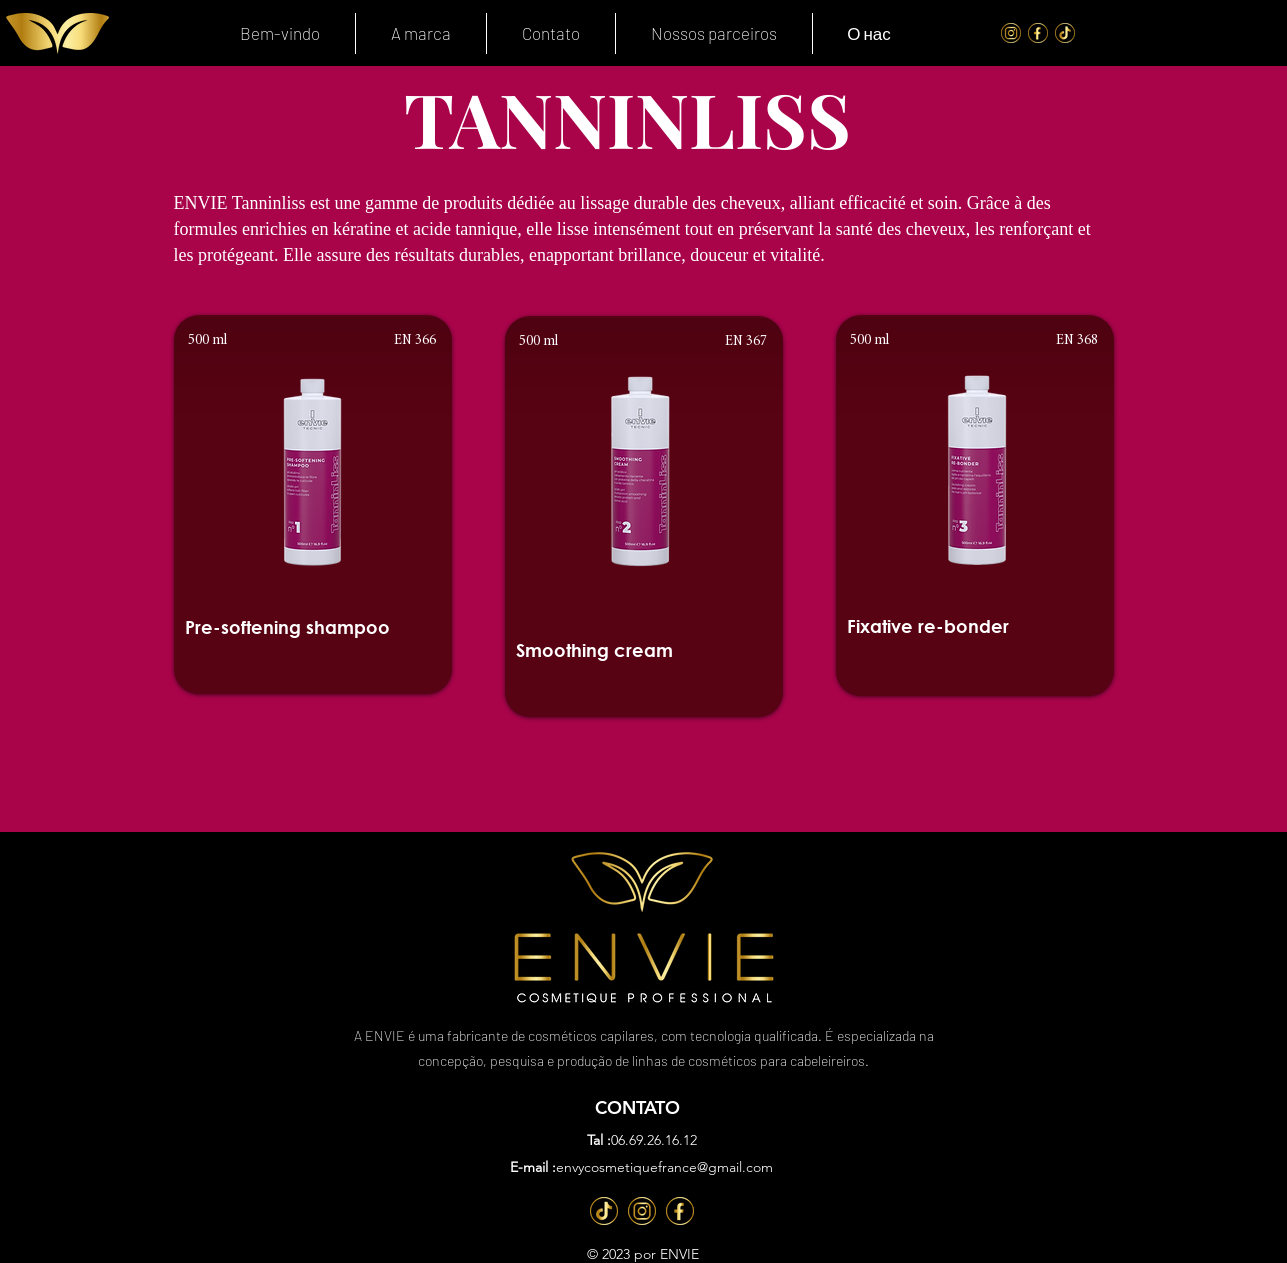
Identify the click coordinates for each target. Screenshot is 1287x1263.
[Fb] (680, 1211)
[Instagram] (1011, 33)
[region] (313, 504)
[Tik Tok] (1065, 33)
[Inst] (642, 1211)
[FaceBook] (1038, 33)
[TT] (604, 1211)
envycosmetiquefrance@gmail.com (664, 1167)
